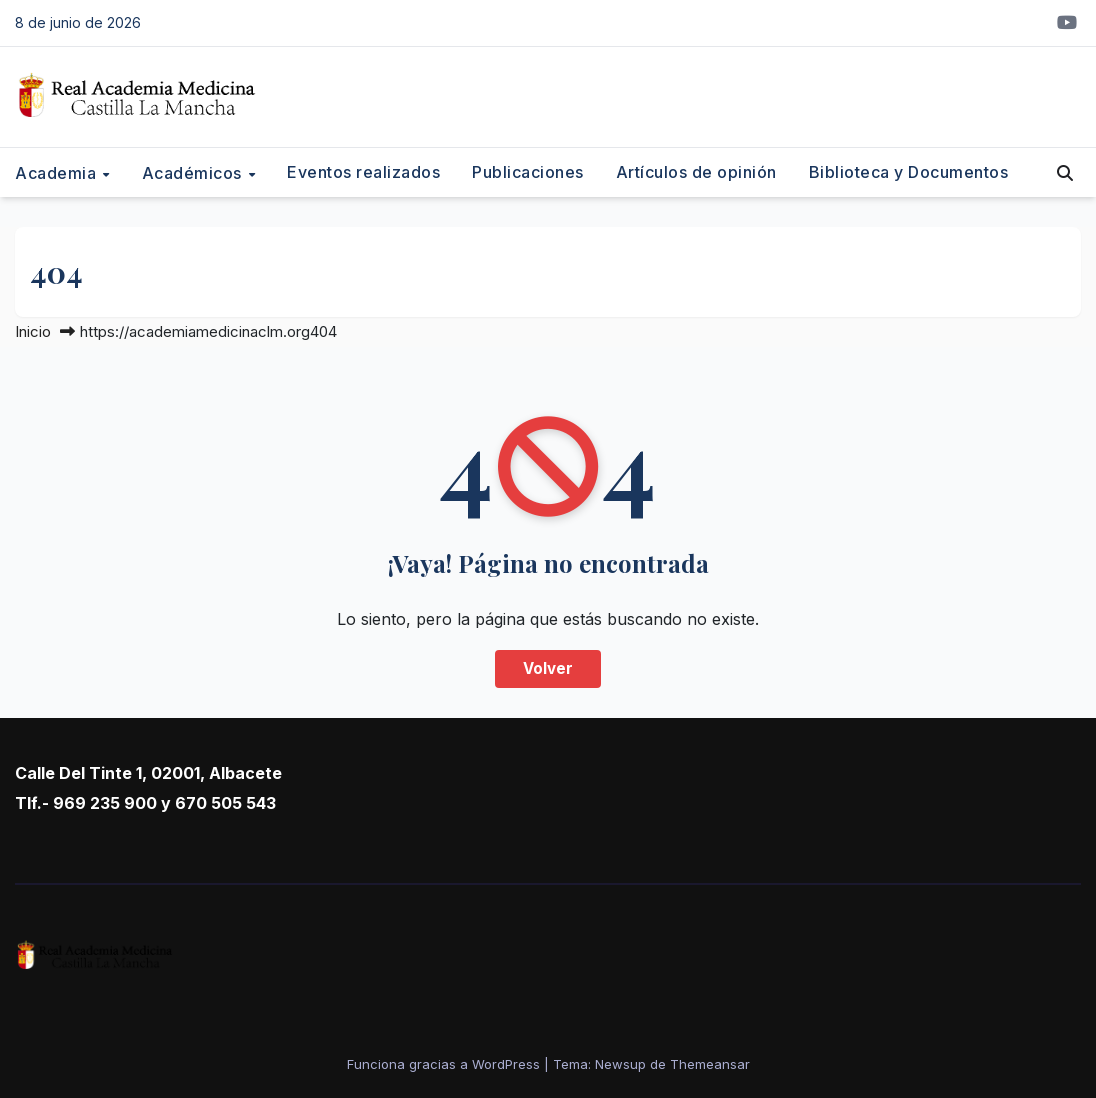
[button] (1065, 173)
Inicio (33, 331)
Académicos (194, 173)
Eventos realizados (363, 172)
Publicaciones (528, 172)
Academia (58, 173)
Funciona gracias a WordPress (445, 1064)
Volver (548, 668)
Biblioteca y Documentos (909, 172)
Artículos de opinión (696, 172)
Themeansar (710, 1064)
